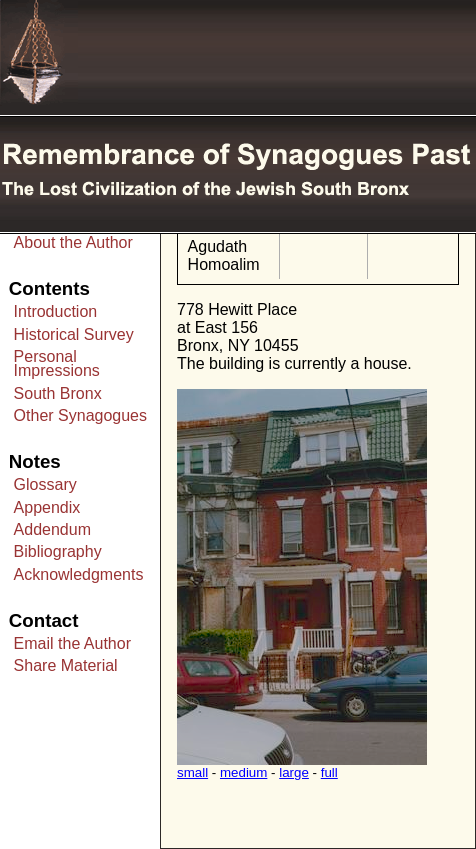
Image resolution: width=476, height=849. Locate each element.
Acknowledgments (79, 574)
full (329, 772)
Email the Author (72, 643)
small (192, 772)
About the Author (73, 242)
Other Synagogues (80, 415)
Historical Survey (74, 334)
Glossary (45, 484)
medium (243, 772)
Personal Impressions (57, 363)
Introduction (56, 311)
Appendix (47, 507)
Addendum (52, 529)
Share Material (66, 665)
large (294, 772)
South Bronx (58, 393)
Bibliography (58, 551)
